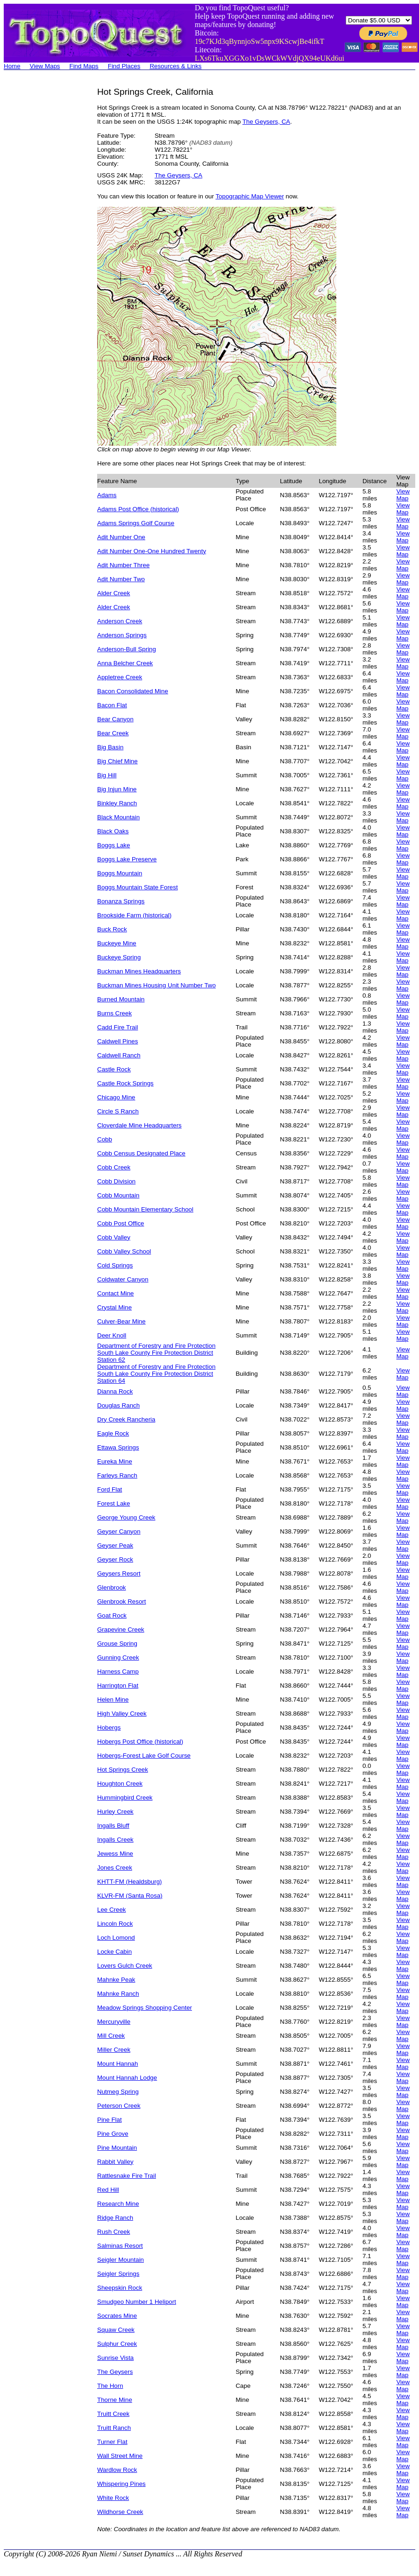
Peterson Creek (119, 2105)
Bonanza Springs (121, 901)
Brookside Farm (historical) (134, 915)
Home (12, 66)
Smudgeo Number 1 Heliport (136, 2301)
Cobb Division (116, 1181)
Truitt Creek (113, 2413)
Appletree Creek (119, 677)
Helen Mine (112, 1699)
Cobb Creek (113, 1167)
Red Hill (108, 2189)
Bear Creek (112, 733)
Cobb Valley (113, 1237)
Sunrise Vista (115, 2357)
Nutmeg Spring (118, 2091)
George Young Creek (126, 1517)
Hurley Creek (115, 1811)
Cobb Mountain (118, 1195)
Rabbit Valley (115, 2161)
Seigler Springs (118, 2273)
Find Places (124, 66)
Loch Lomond (116, 1937)
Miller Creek (113, 2049)
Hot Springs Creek (122, 1769)
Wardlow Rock (117, 2469)
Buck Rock (112, 929)
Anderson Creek (119, 621)
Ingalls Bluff (113, 1825)
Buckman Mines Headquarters (139, 971)
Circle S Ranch (118, 1111)
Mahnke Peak (116, 1979)
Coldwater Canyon (123, 1279)
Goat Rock (112, 1615)
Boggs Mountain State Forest (137, 887)
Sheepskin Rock (119, 2287)
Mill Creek (111, 2035)
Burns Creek (114, 1013)
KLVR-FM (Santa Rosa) (130, 1895)
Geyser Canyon (119, 1531)
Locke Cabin (114, 1951)
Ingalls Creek (115, 1839)
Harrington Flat (117, 1685)
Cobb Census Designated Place (141, 1153)
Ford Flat (109, 1489)
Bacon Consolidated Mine (132, 691)
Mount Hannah (117, 2063)
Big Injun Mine (116, 789)
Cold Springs (115, 1265)
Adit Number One (121, 537)
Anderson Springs (122, 635)
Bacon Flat (112, 705)
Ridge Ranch (115, 2217)
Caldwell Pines (117, 1041)
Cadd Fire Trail (117, 1027)
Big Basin (110, 747)
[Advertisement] (41, 227)
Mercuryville (113, 2021)
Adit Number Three (123, 565)
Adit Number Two (121, 579)
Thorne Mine (114, 2399)
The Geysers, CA (266, 121)
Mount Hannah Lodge (127, 2077)
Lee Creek (111, 1909)
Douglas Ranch (118, 1405)
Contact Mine (115, 1293)
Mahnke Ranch (118, 1993)
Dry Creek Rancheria (126, 1419)
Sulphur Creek (117, 2343)
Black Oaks (112, 831)
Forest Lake (113, 1503)
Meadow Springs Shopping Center (144, 2007)
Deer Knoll (111, 1335)
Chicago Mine (116, 1097)
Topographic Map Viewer (249, 196)
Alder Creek (113, 593)
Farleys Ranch (117, 1475)
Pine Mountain (117, 2147)
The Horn (110, 2385)
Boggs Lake (113, 845)
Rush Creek (113, 2231)
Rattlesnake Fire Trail (126, 2175)
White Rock (113, 2497)
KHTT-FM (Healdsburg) (129, 1881)
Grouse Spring (117, 1643)
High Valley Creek (122, 1713)
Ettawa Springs (118, 1447)
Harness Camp (118, 1671)
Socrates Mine (117, 2315)
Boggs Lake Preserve (126, 859)
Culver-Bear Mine (121, 1321)
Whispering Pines (121, 2483)
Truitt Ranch (114, 2427)
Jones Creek (114, 1867)
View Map (403, 495)
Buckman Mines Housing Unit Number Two (156, 985)
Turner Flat (112, 2441)
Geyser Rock (115, 1559)
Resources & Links (175, 66)
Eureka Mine (114, 1461)
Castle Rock (114, 1069)
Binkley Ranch (117, 803)
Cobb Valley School (124, 1251)
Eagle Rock (113, 1433)
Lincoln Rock (115, 1923)
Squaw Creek (116, 2329)
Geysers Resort (119, 1573)
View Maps (45, 66)
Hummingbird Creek (125, 1797)
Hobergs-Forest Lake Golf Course (144, 1755)
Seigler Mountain (120, 2259)
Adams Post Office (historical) (138, 509)
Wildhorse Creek (120, 2511)
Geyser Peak (115, 1545)
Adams (106, 495)
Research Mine (118, 2203)
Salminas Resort (120, 2245)
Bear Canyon (115, 719)
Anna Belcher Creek (125, 663)
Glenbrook (111, 1587)
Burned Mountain (121, 999)
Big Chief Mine (117, 761)
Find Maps (84, 66)
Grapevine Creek (120, 1629)
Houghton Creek (119, 1783)
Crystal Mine (114, 1307)
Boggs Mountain (119, 873)
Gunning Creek (118, 1657)
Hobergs (109, 1727)
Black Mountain (118, 817)
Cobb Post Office (120, 1223)
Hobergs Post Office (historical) (140, 1741)
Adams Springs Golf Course (135, 523)
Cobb (104, 1139)
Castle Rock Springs (125, 1083)
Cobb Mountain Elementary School (145, 1209)
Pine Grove (112, 2133)
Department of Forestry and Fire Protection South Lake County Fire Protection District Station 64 (156, 1373)
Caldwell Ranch (119, 1055)
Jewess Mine (115, 1853)
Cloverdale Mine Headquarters (139, 1125)
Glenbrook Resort (121, 1601)
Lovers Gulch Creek (124, 1965)
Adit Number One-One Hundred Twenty (151, 551)
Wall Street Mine (119, 2455)
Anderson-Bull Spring (126, 649)
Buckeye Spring (119, 957)
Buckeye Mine (116, 943)
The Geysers (115, 2371)
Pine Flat (109, 2119)
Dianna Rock (115, 1391)
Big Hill (106, 775)
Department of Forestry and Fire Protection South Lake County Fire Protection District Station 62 (156, 1352)
